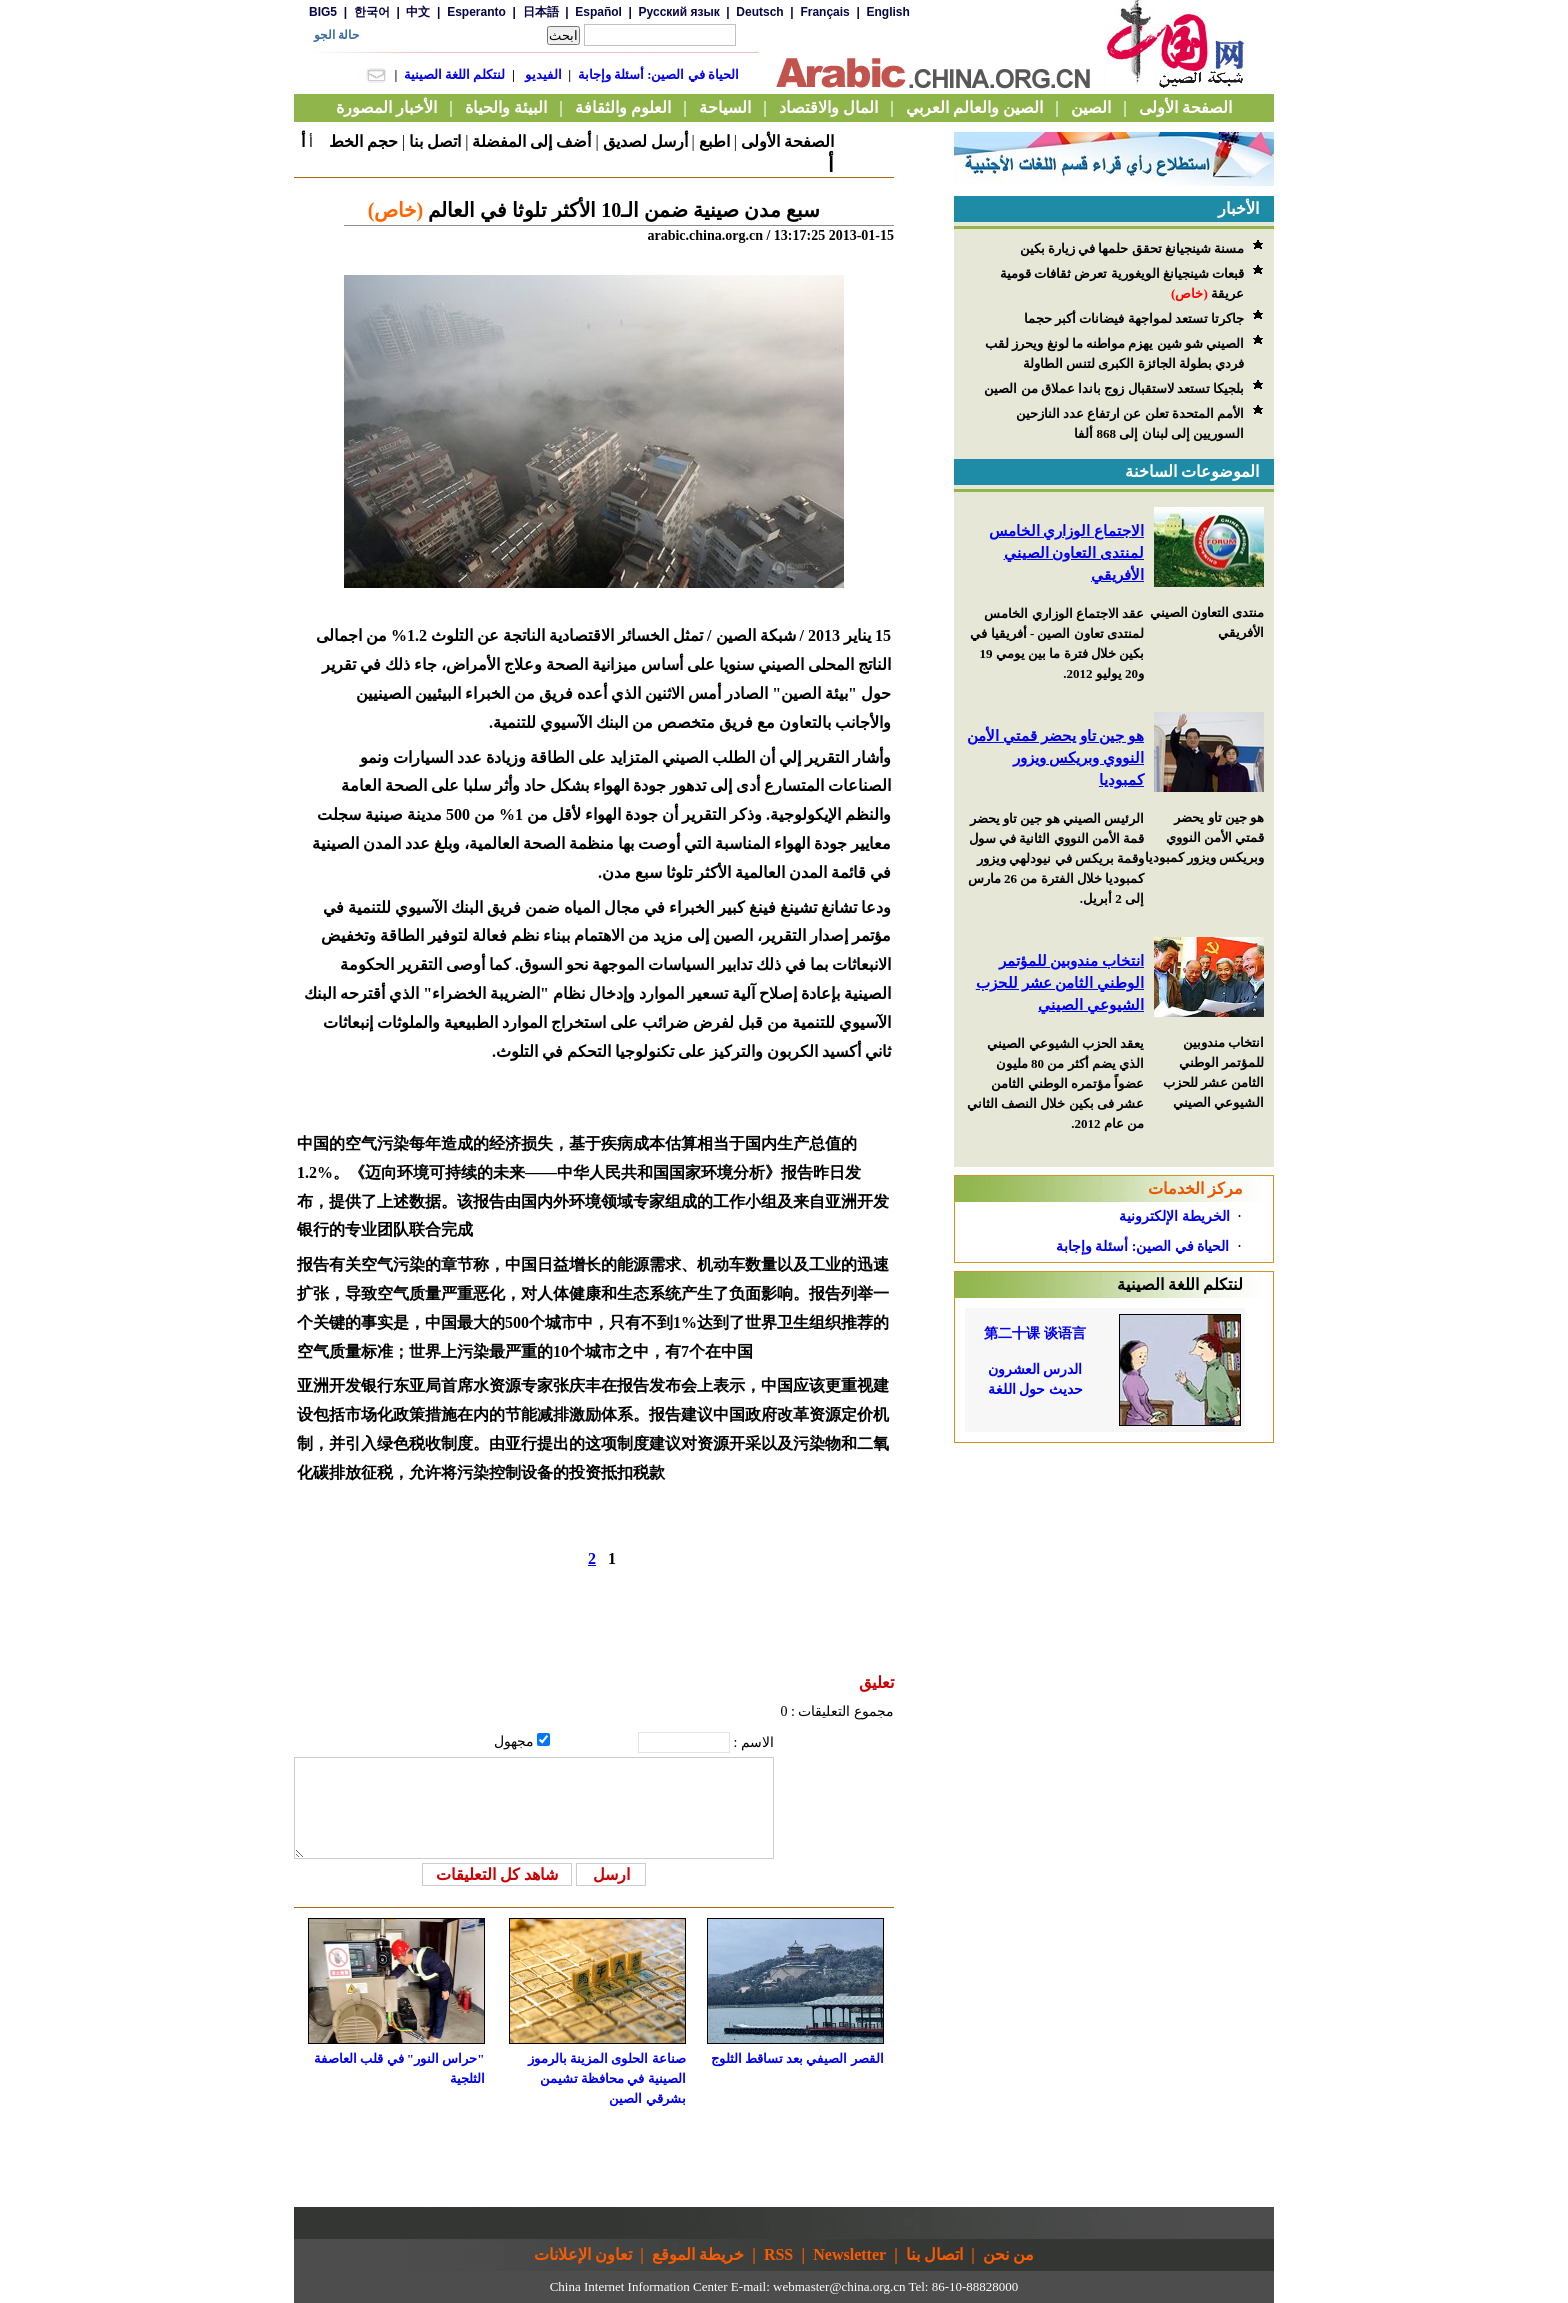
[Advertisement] (1114, 1568)
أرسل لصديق (645, 141)
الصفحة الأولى (787, 141)
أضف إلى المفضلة (531, 141)
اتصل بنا (435, 141)
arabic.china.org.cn (705, 235)
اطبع (714, 141)
